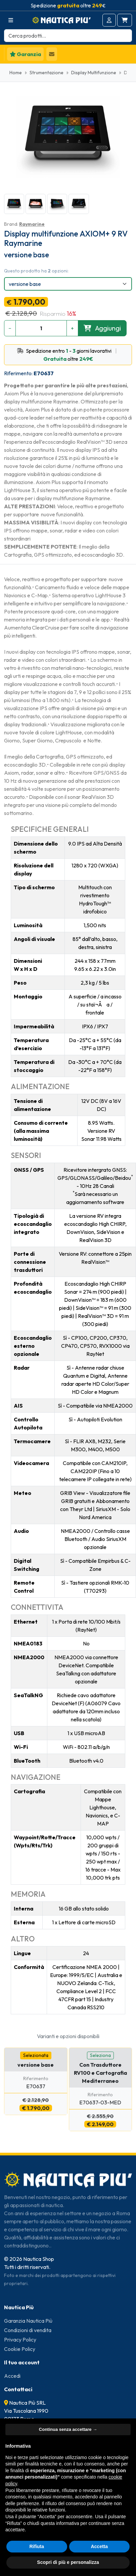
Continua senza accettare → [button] (68, 2429)
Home (15, 73)
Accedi (12, 2375)
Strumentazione (46, 73)
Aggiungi (102, 328)
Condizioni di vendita (27, 2330)
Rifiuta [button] (36, 2546)
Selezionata (35, 2055)
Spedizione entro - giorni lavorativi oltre (68, 354)
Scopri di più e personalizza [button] (68, 2562)
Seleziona (100, 2055)
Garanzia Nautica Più (28, 2320)
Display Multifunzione (93, 73)
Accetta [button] (99, 2546)
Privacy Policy (20, 2339)
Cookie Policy (19, 2349)
